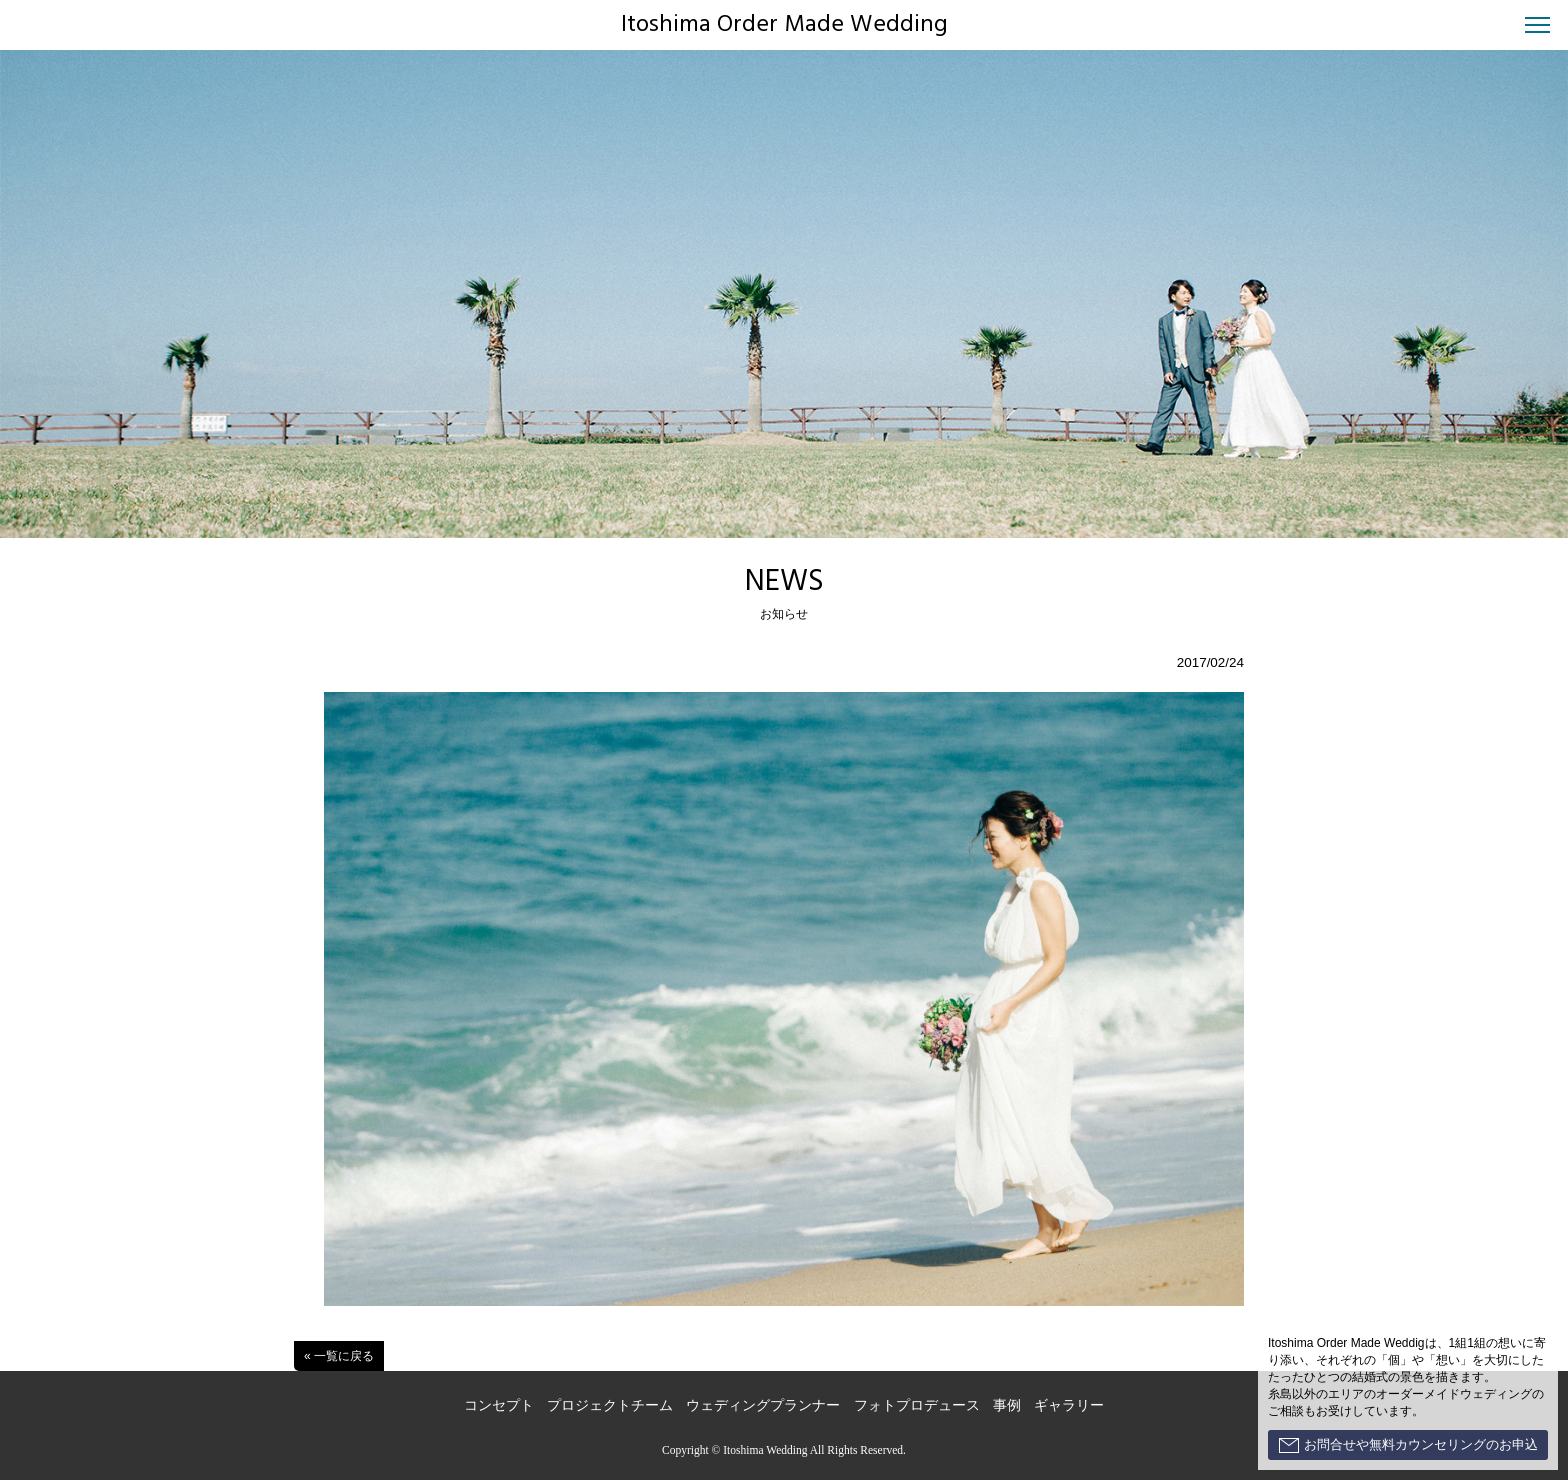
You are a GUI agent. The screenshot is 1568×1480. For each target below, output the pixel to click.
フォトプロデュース (917, 1405)
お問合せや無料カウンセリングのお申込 (1408, 1445)
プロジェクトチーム (610, 1405)
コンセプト (499, 1405)
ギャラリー (1069, 1405)
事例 (1007, 1405)
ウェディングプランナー (763, 1405)
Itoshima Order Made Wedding (784, 25)
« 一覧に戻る (339, 1356)
